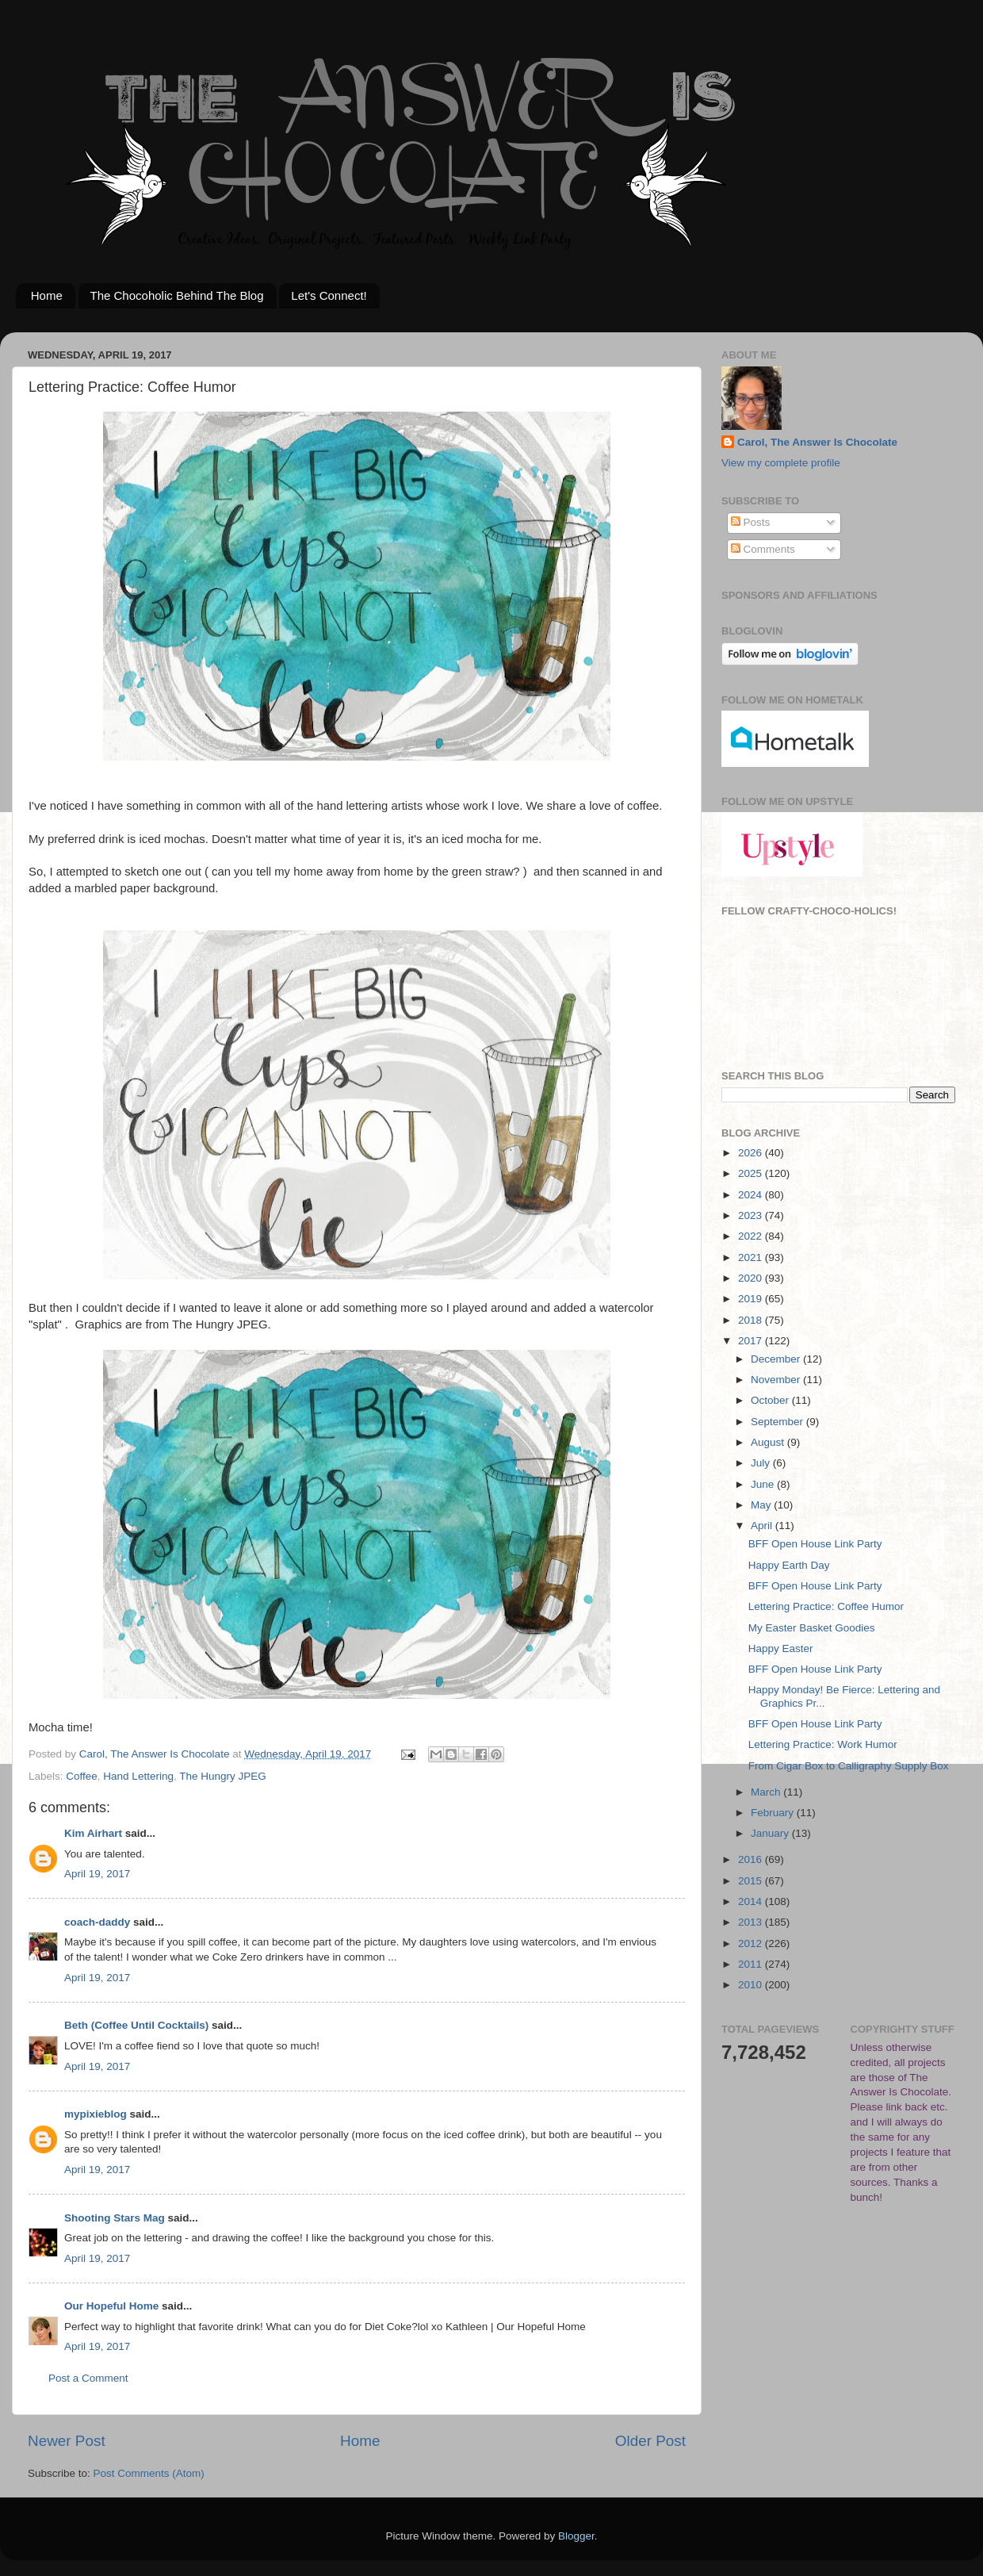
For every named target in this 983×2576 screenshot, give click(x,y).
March (767, 1792)
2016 (751, 1859)
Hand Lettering (138, 1776)
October (771, 1400)
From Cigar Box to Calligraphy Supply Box (848, 1766)
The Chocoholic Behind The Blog (177, 295)
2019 (751, 1299)
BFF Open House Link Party (815, 1544)
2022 (751, 1236)
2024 (751, 1195)
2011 (751, 1964)
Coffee (82, 1776)
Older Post (650, 2440)
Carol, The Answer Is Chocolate (817, 442)
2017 (751, 1341)
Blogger (576, 2536)
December (777, 1359)
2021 (751, 1257)
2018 (751, 1320)
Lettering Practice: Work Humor (822, 1744)
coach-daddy (97, 1922)
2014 (751, 1901)
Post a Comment (88, 2378)
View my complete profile (780, 463)
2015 (751, 1881)
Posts (751, 522)
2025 (751, 1173)
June (764, 1484)
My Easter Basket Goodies (811, 1628)
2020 (751, 1278)
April (763, 1525)
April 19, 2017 (97, 1874)
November (777, 1380)
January (771, 1833)
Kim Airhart (93, 1833)
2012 (751, 1943)
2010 (751, 1985)
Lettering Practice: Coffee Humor (826, 1606)
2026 (751, 1153)
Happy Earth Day (789, 1565)
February (774, 1813)
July (762, 1463)
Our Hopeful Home (111, 2306)
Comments (763, 549)
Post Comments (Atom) (149, 2473)
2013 (751, 1922)
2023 (751, 1215)
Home (47, 295)
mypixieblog (95, 2114)
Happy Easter (780, 1648)
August (769, 1442)
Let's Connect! (328, 295)
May (762, 1505)
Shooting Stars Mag (114, 2218)
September (778, 1422)
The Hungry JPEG (222, 1776)
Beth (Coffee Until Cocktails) (136, 2025)
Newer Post (66, 2440)
